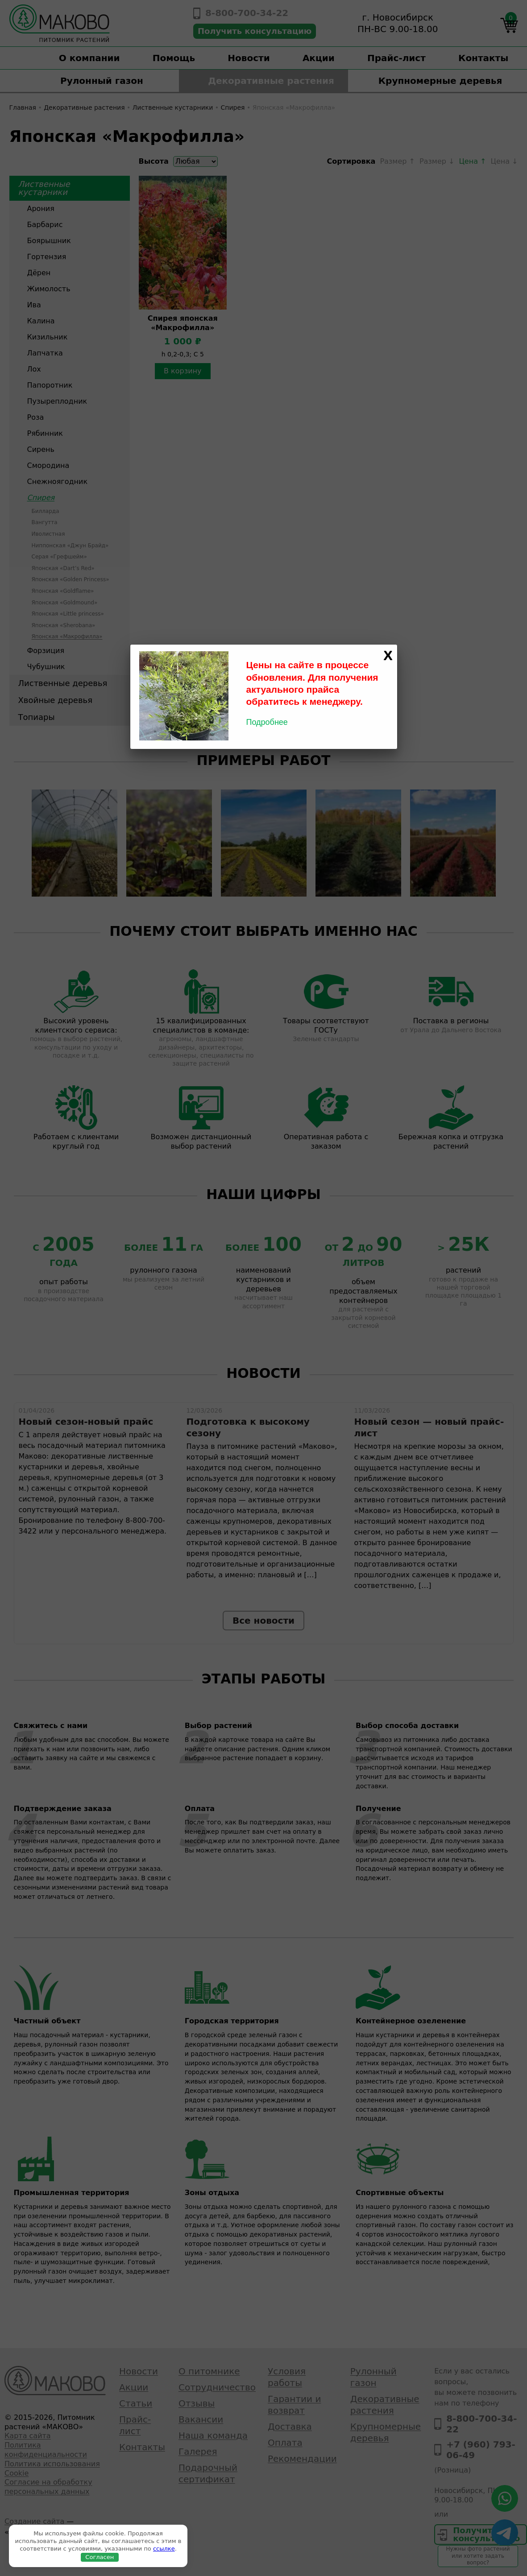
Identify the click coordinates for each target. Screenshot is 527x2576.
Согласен (99, 2557)
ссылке (164, 2548)
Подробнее (267, 722)
